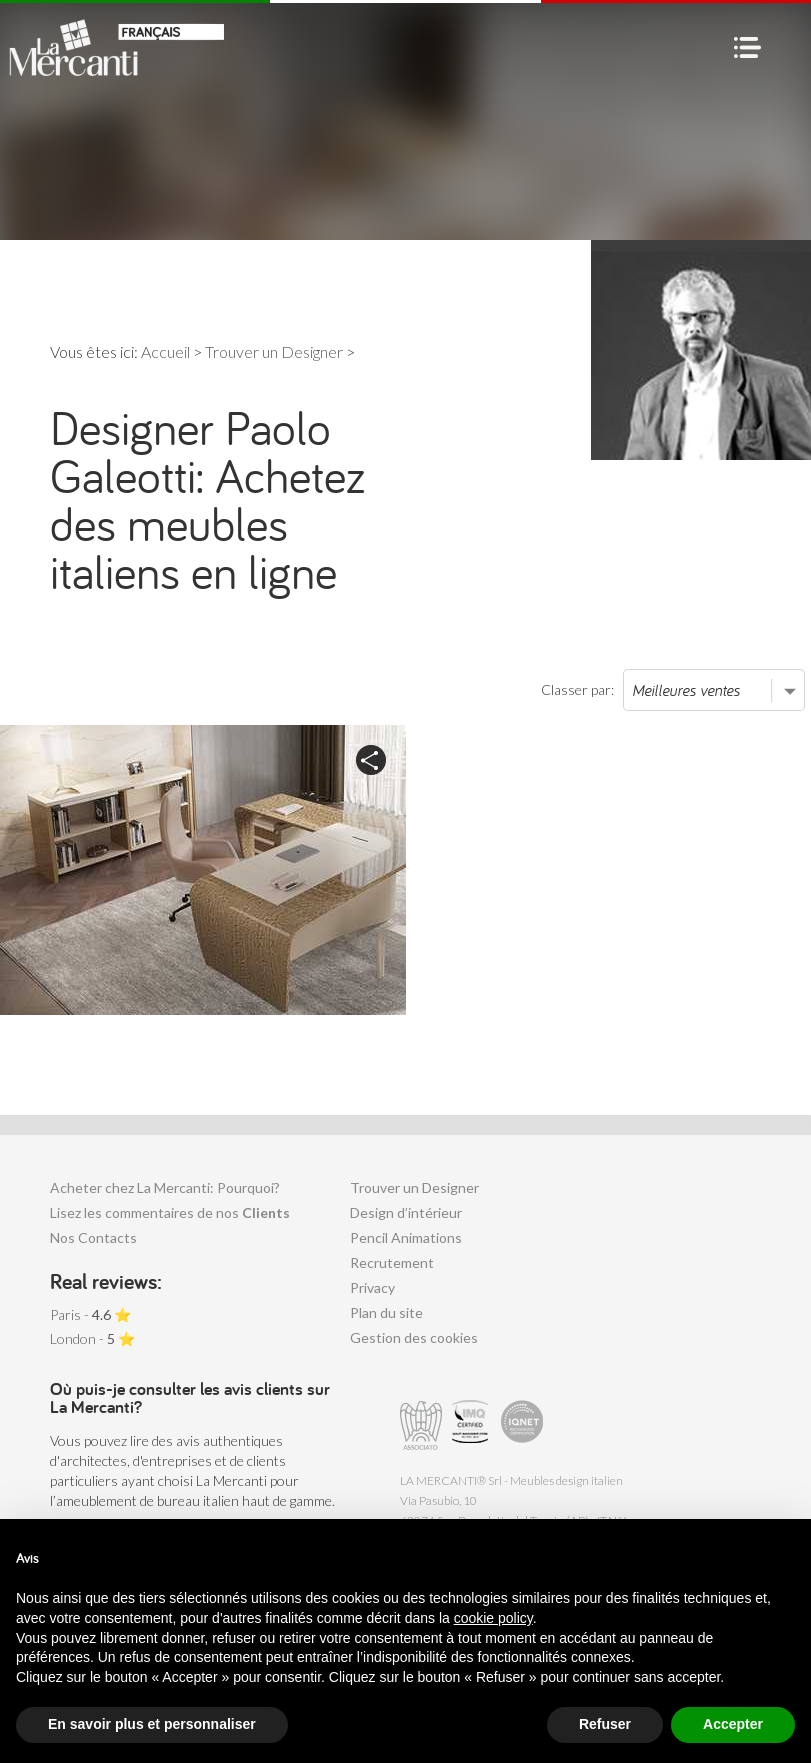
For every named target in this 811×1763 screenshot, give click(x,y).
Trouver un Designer (414, 1187)
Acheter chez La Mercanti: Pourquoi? (165, 1187)
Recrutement (392, 1262)
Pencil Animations (406, 1237)
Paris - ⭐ (90, 1314)
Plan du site (386, 1312)
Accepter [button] (733, 1724)
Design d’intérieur (406, 1212)
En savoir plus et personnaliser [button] (152, 1724)
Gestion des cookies (414, 1337)
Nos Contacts (93, 1237)
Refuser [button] (605, 1724)
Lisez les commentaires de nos (170, 1212)
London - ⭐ (92, 1338)
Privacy (372, 1287)
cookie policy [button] (493, 1618)
